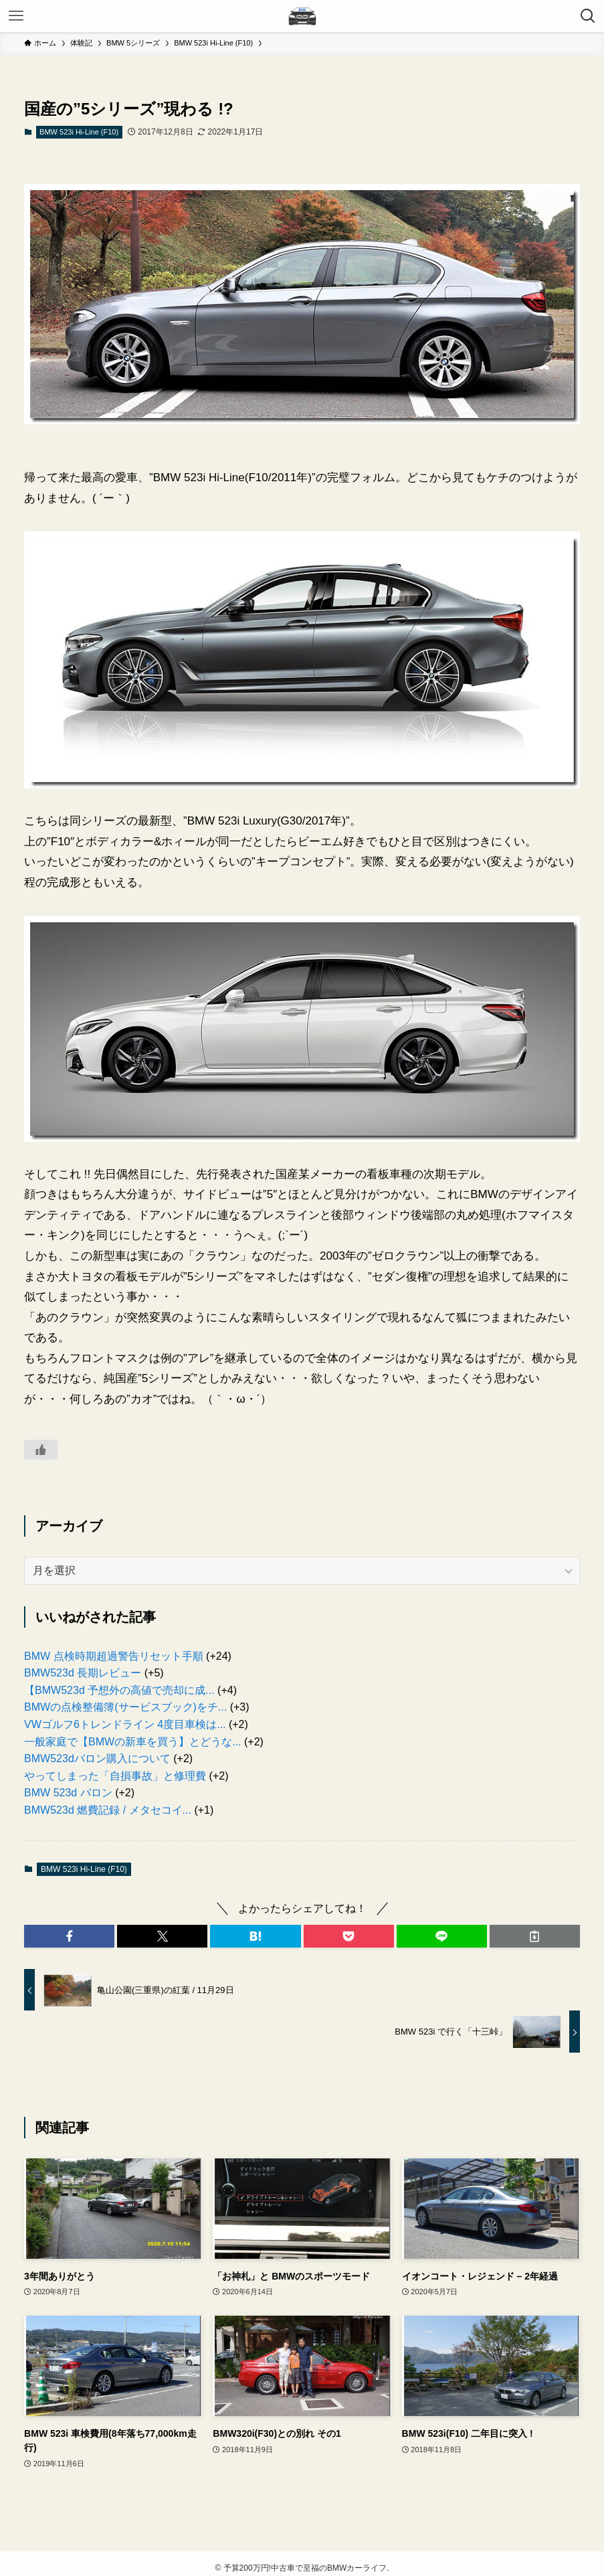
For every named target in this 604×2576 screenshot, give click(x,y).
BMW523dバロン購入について (97, 1758)
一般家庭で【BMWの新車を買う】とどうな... (132, 1741)
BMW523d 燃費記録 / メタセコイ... (107, 1810)
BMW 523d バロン (68, 1792)
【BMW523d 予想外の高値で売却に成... (119, 1690)
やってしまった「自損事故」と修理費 (115, 1776)
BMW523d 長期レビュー (82, 1673)
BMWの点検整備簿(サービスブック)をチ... (125, 1707)
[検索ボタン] (588, 16)
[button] (69, 1936)
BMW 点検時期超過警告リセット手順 (113, 1656)
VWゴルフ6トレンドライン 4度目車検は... (124, 1724)
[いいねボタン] (41, 1450)
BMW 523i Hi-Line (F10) (78, 132)
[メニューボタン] (16, 16)
